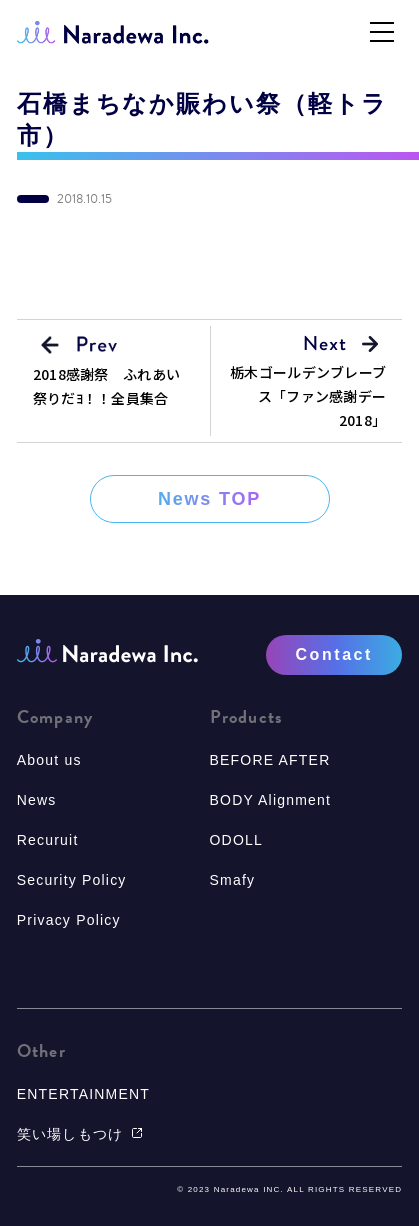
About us (49, 760)
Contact (333, 654)
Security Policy (72, 880)
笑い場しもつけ (80, 1134)
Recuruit (48, 840)
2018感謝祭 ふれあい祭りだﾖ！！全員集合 (106, 386)
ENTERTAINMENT (83, 1094)
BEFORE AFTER (270, 760)
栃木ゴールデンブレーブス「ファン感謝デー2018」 (308, 396)
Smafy (233, 880)
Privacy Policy (69, 920)
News (37, 800)
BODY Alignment (271, 800)
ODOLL (236, 840)
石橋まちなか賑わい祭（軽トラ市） (202, 120)
